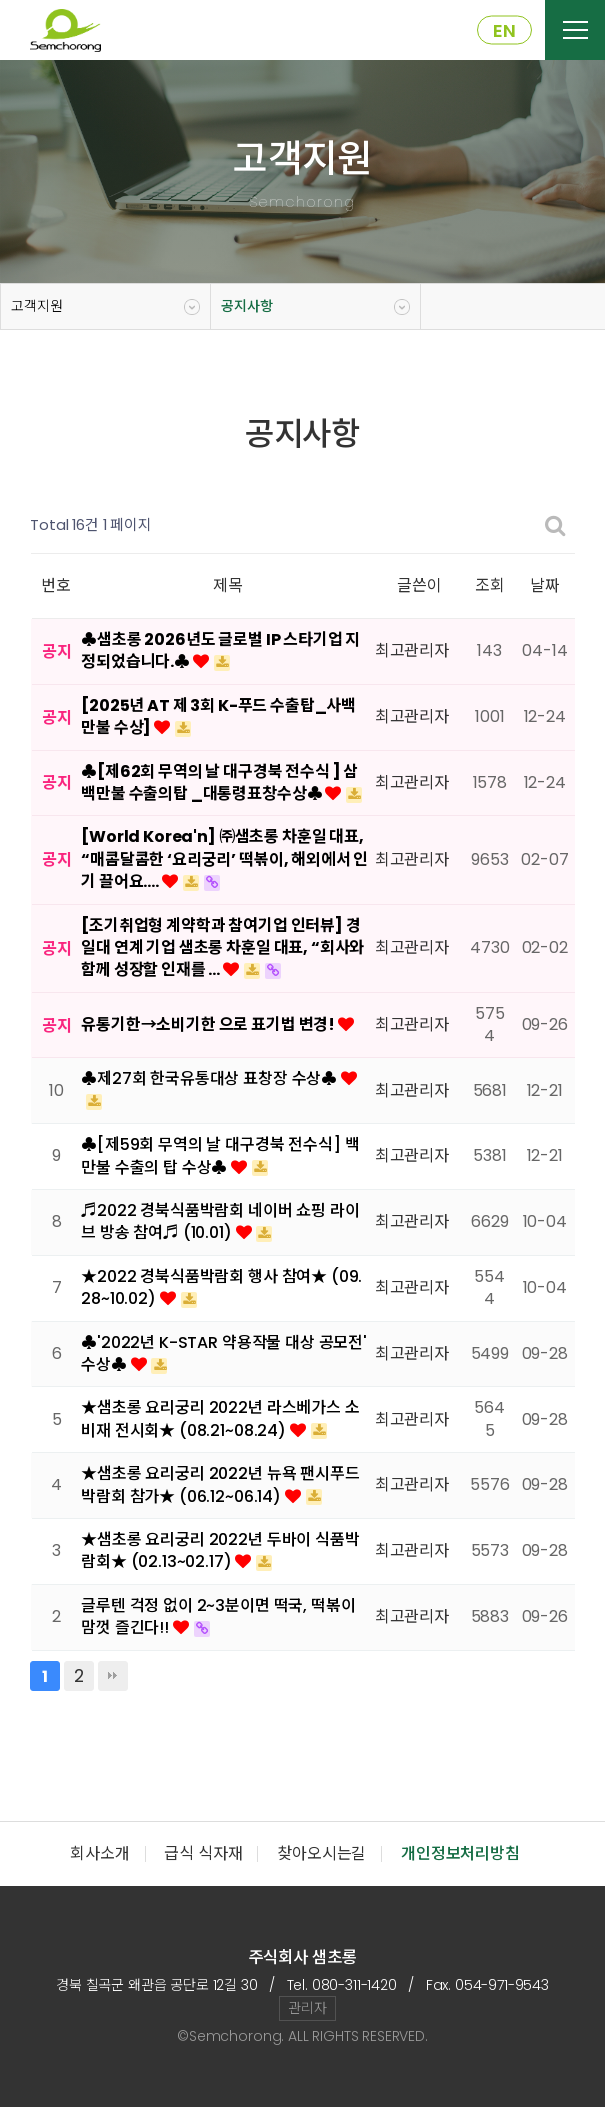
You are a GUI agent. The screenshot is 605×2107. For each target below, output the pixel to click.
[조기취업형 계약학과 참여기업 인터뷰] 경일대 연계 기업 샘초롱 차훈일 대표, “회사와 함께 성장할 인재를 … (222, 948)
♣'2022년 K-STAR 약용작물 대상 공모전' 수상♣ (224, 1353)
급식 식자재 (203, 1853)
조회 (490, 585)
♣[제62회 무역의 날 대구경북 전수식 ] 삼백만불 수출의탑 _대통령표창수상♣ (219, 782)
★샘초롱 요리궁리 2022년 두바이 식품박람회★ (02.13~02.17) (220, 1550)
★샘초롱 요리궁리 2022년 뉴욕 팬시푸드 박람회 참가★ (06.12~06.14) (220, 1484)
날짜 (545, 585)
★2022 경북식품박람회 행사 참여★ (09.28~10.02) (221, 1287)
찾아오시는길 (321, 1853)
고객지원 (36, 306)
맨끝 (113, 1676)
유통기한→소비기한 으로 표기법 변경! (209, 1024)
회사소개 (99, 1853)
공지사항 (246, 306)
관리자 (307, 2008)
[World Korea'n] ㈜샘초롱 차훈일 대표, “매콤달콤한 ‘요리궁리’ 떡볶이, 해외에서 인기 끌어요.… (224, 859)
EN (504, 30)
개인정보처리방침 (460, 1853)
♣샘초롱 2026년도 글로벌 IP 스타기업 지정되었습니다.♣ (220, 650)
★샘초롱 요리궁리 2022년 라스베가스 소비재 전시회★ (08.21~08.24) (220, 1418)
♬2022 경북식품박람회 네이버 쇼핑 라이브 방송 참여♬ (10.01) (220, 1221)
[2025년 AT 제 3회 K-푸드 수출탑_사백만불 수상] (218, 716)
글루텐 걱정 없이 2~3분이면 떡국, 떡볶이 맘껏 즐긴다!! (218, 1616)
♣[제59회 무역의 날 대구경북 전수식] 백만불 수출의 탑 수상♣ (220, 1155)
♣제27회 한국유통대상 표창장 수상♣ (211, 1078)
